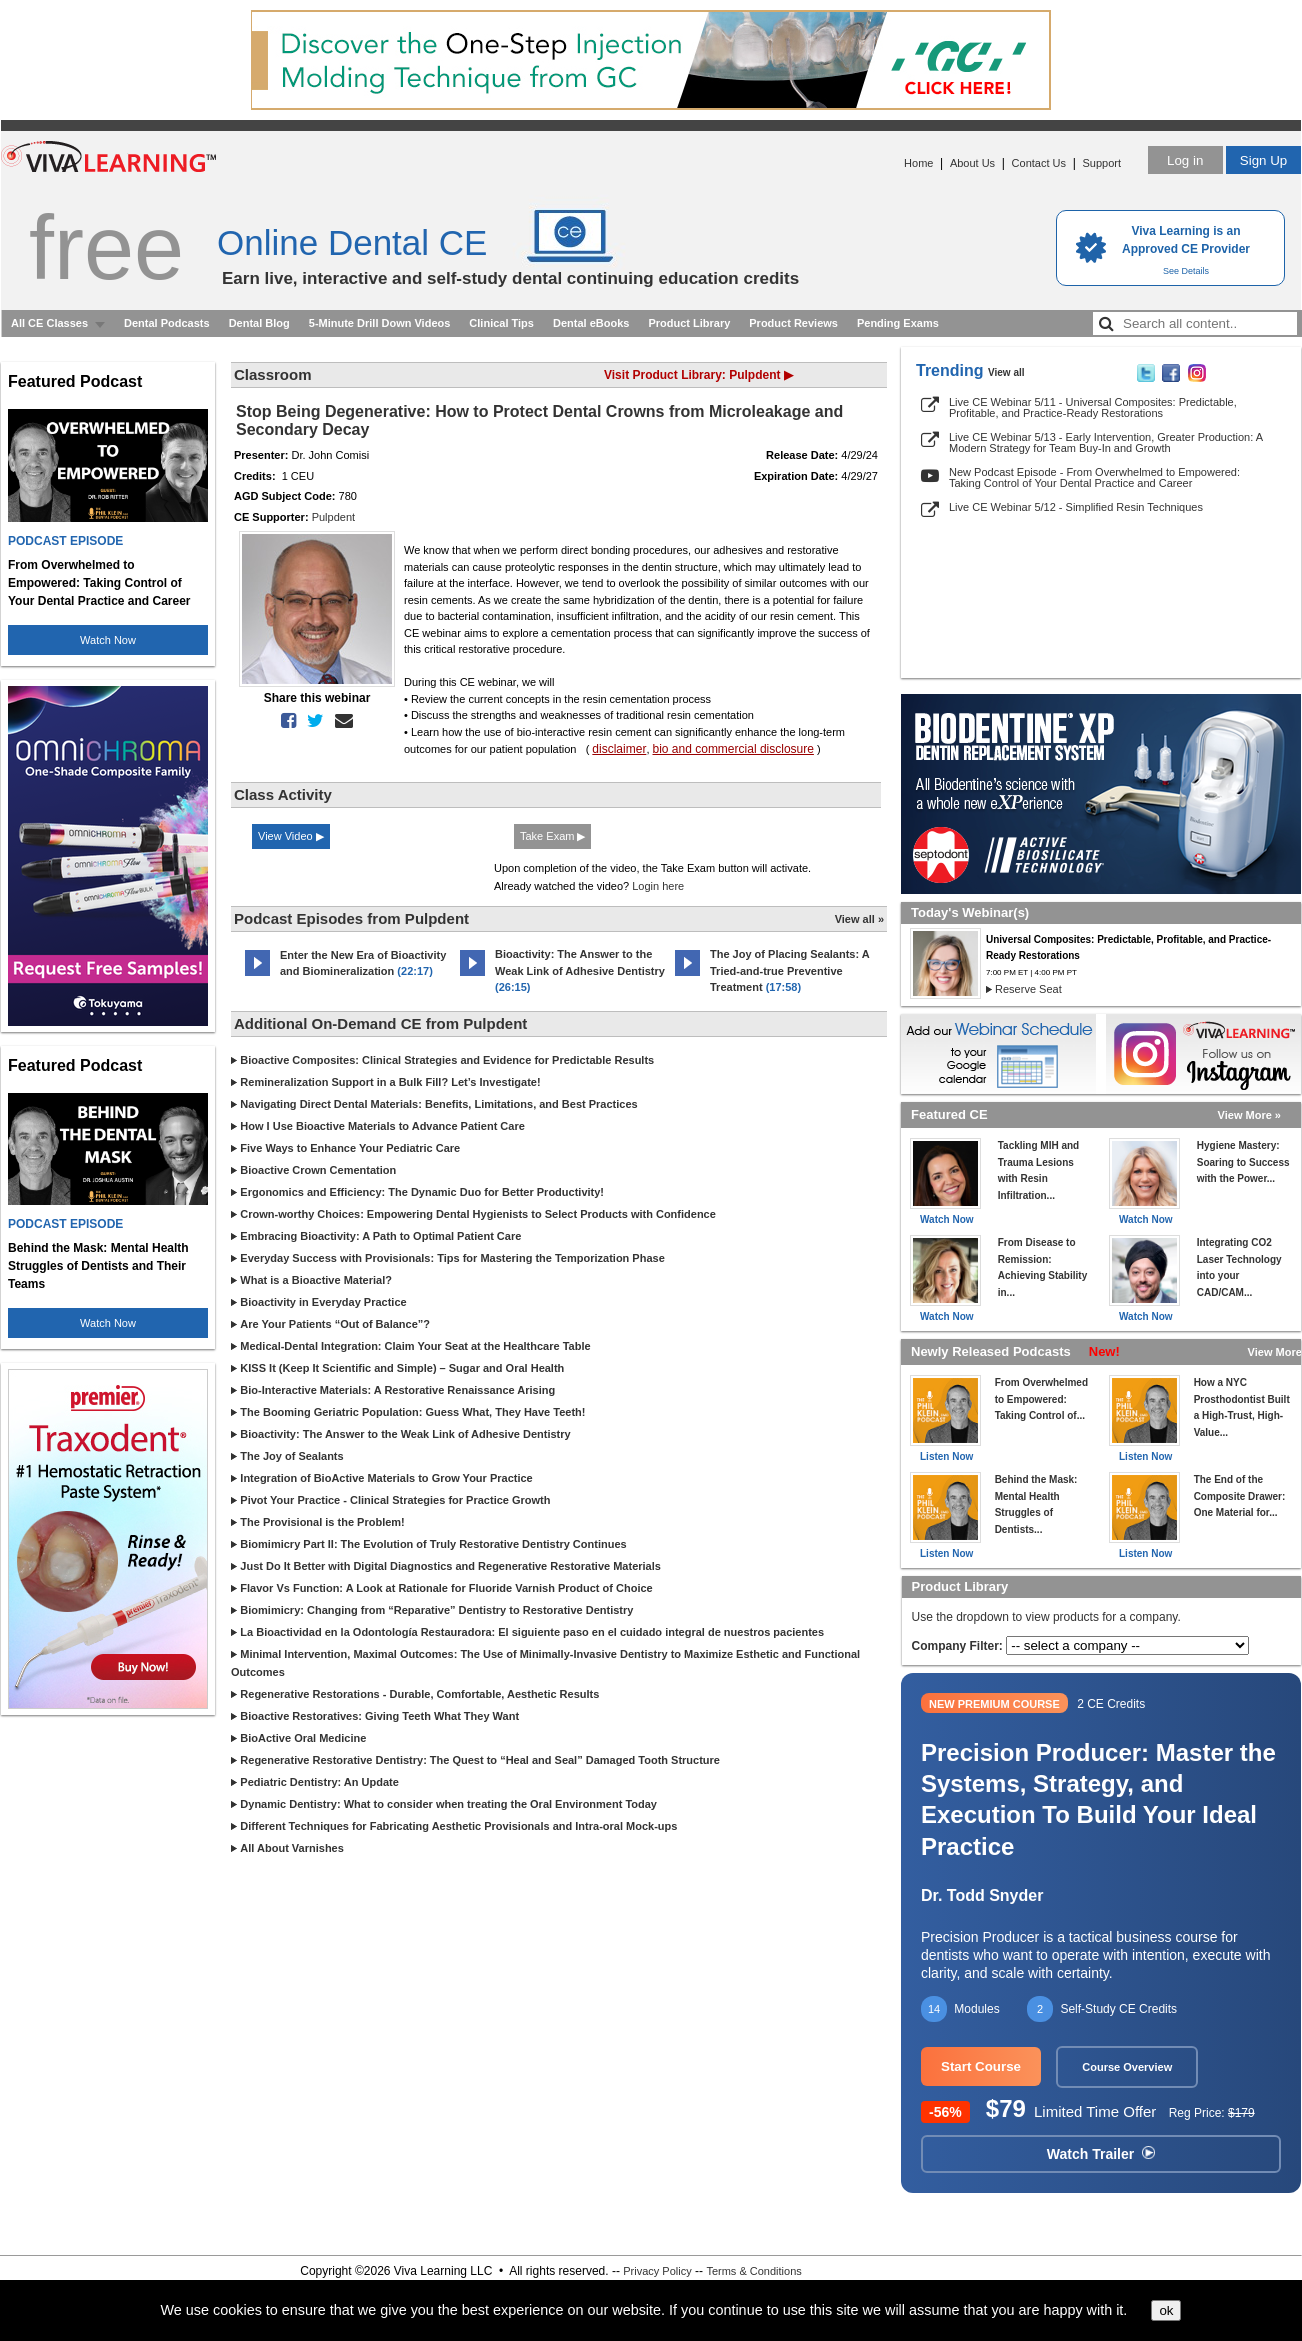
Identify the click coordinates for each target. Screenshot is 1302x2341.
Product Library (689, 323)
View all (1006, 372)
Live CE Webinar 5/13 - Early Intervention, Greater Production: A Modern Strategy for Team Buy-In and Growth (1105, 442)
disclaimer (619, 749)
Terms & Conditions (753, 2271)
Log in (1185, 160)
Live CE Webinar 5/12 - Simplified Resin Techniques (1076, 507)
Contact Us (1039, 163)
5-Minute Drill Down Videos (380, 323)
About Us (972, 163)
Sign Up (1263, 160)
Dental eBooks (591, 323)
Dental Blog (259, 323)
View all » (859, 919)
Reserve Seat (1028, 989)
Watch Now (108, 640)
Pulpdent (333, 517)
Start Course (981, 2066)
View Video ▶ (291, 836)
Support (1101, 163)
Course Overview (1127, 2067)
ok (1166, 2310)
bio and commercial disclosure (733, 749)
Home (918, 163)
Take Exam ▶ (552, 836)
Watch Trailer (1101, 2154)
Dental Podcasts (167, 323)
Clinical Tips (501, 323)
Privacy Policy (657, 2271)
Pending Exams (898, 323)
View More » (1249, 1115)
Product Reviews (793, 323)
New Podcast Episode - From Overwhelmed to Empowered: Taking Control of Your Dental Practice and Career (1094, 477)
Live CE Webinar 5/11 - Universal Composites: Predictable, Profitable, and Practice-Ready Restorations (1093, 407)
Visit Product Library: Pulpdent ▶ (698, 375)
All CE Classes (49, 323)
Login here (658, 886)
